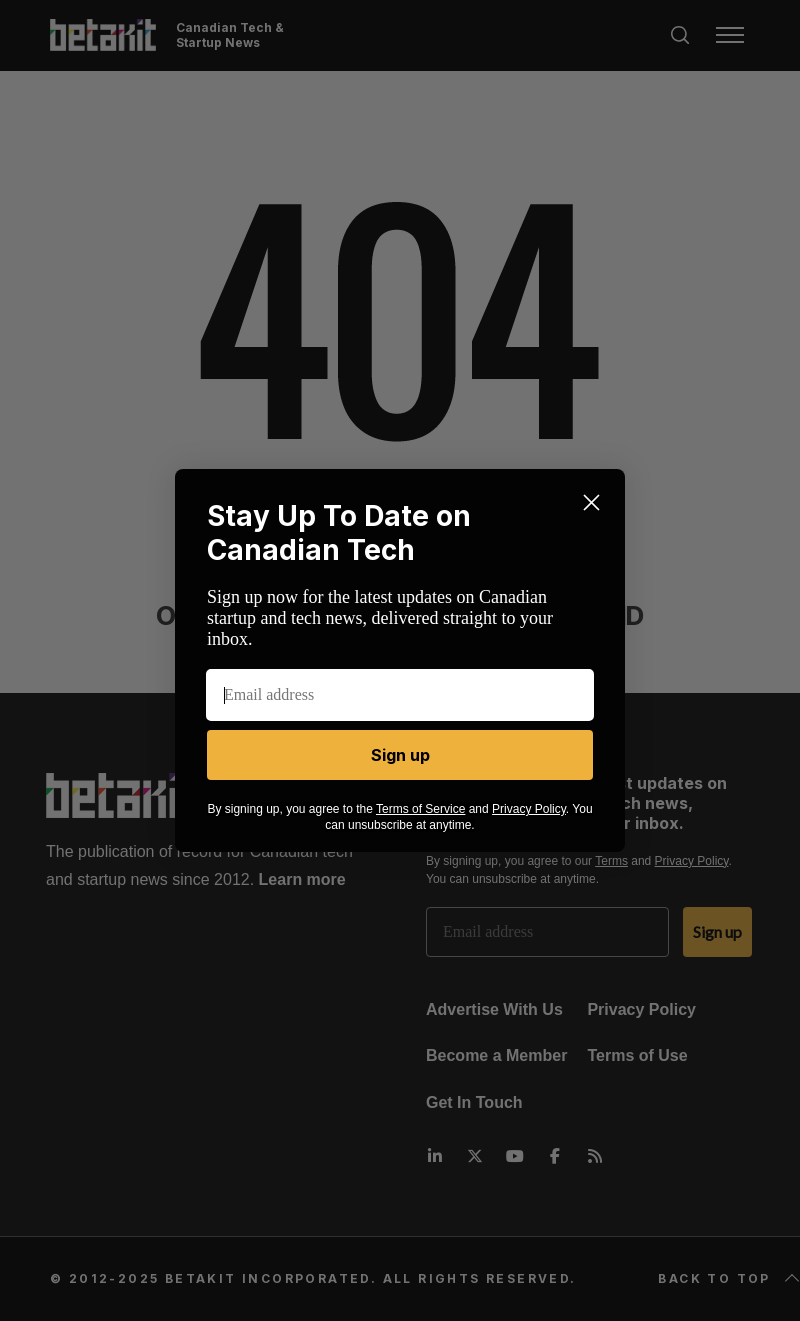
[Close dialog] (591, 502)
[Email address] (400, 695)
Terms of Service (420, 809)
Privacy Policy (529, 809)
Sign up (400, 755)
